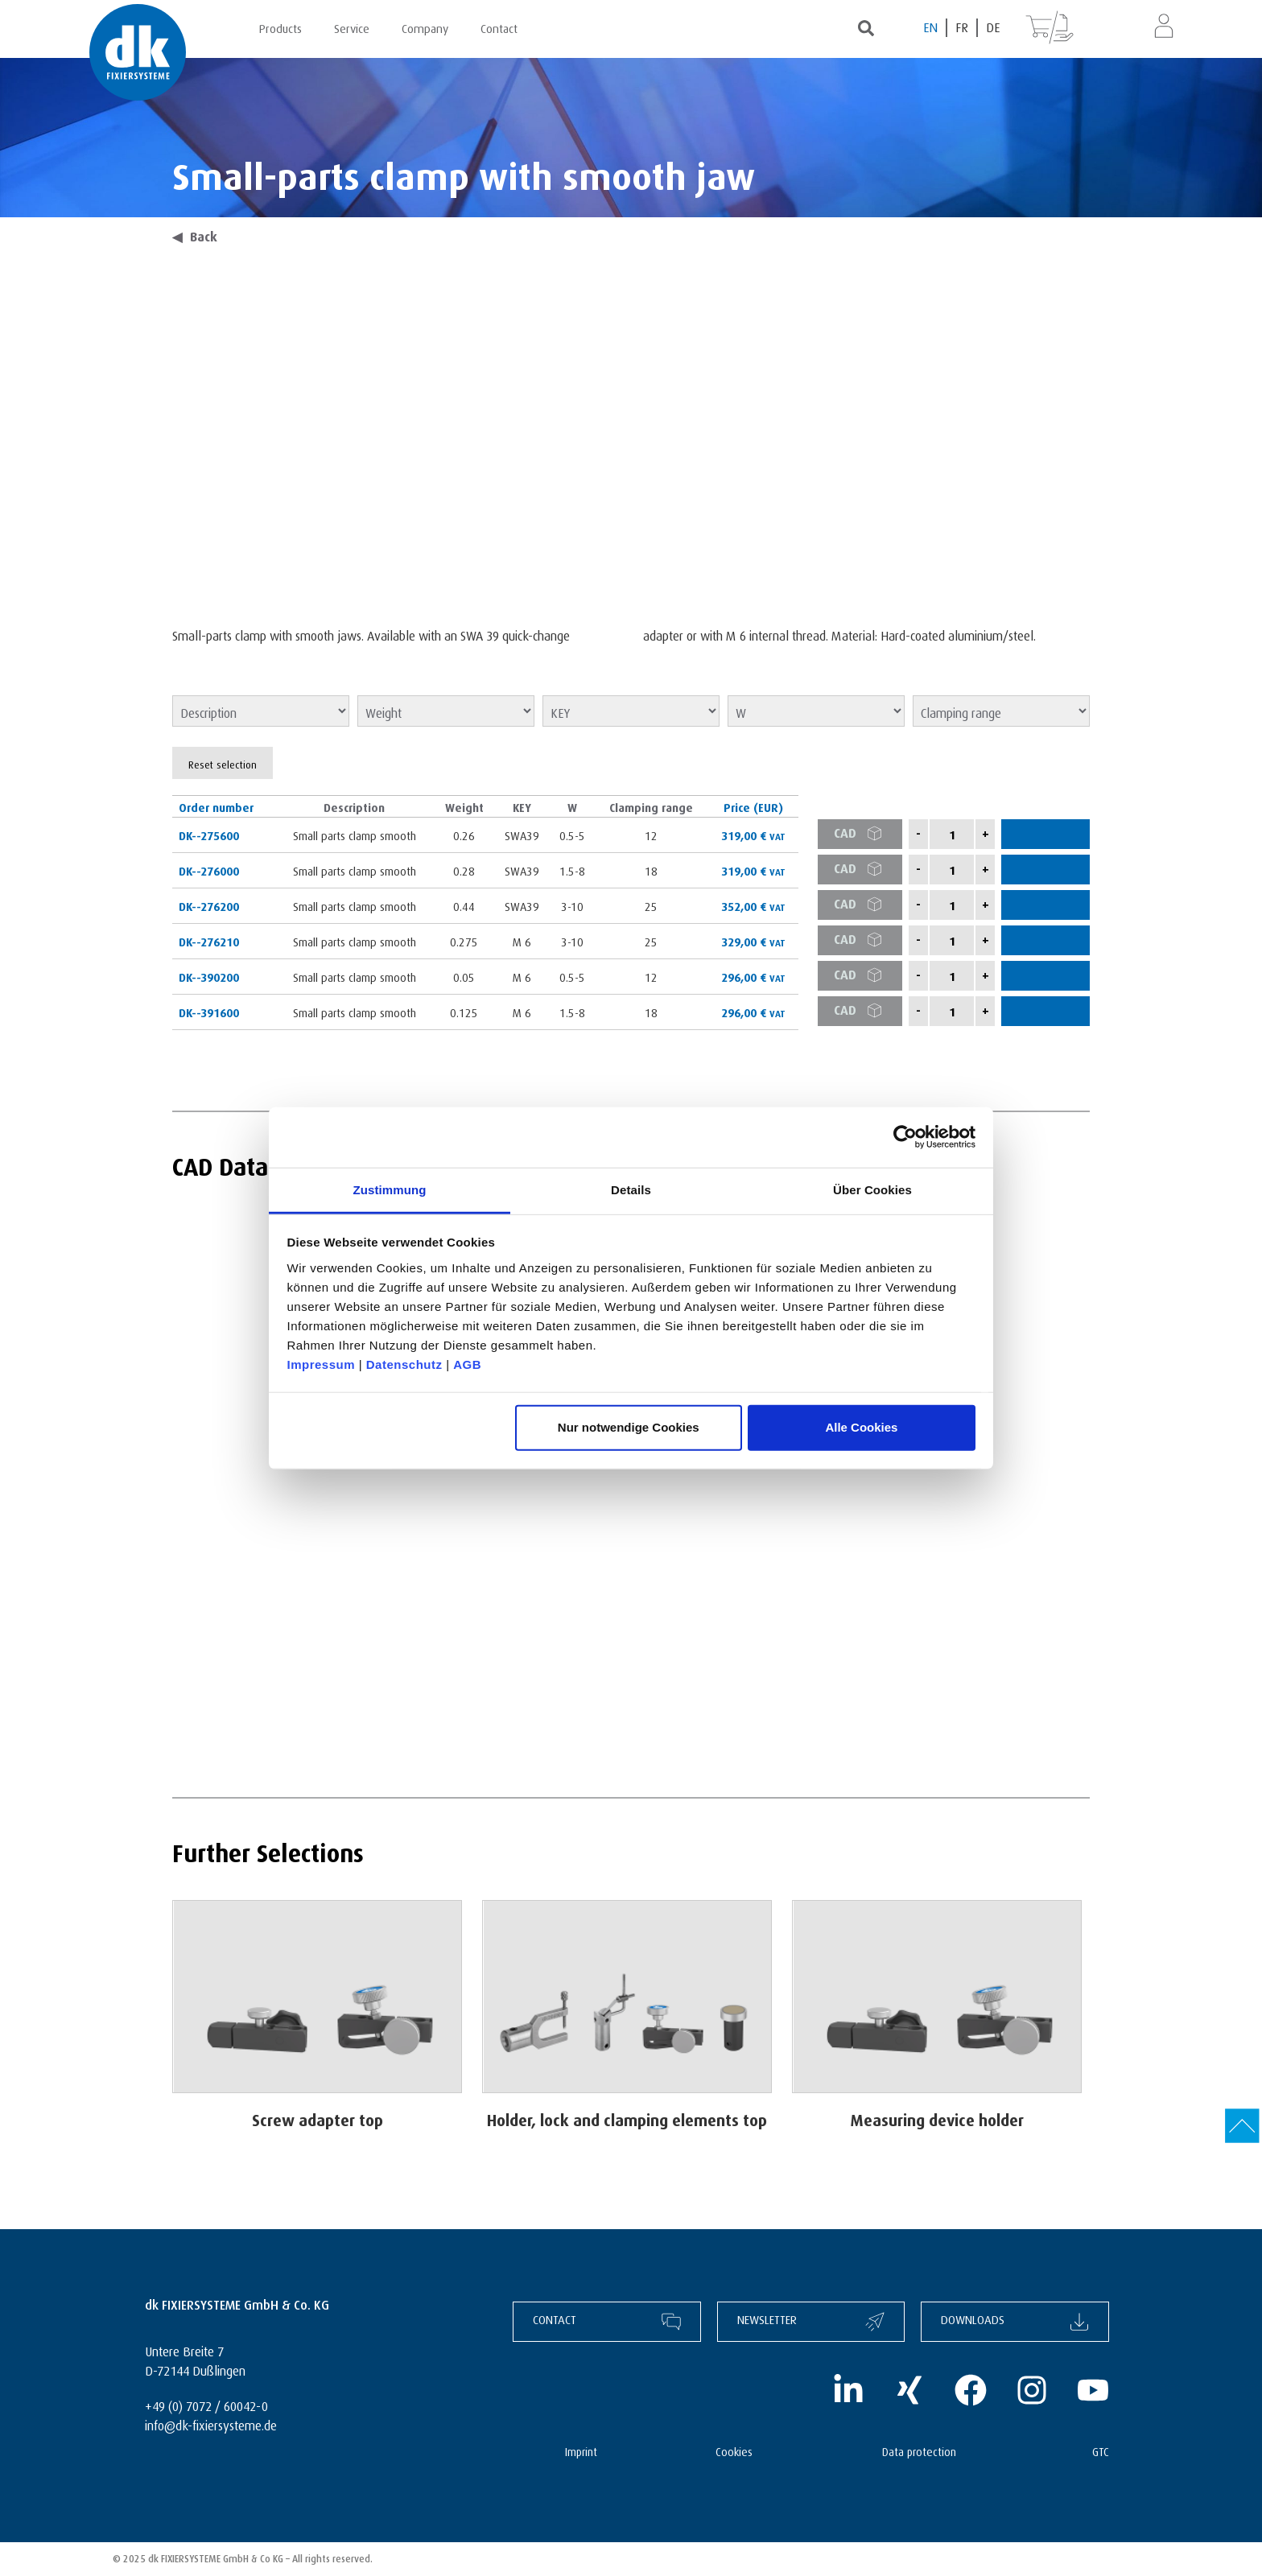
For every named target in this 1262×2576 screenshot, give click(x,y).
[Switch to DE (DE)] (993, 28)
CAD (863, 834)
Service (351, 26)
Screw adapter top (317, 2117)
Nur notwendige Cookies (628, 1427)
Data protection (919, 2450)
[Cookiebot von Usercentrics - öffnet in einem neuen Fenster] (905, 1137)
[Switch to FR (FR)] (962, 28)
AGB (467, 1363)
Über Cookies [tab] (872, 1189)
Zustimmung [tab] (390, 1189)
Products (280, 26)
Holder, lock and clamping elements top (627, 2117)
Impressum (321, 1363)
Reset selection (222, 763)
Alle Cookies (861, 1427)
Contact (499, 26)
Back (194, 235)
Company (425, 26)
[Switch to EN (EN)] (931, 28)
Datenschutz (404, 1363)
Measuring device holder (937, 2117)
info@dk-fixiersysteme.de (211, 2423)
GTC (1100, 2450)
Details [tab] (631, 1189)
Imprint (581, 2450)
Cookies (734, 2450)
